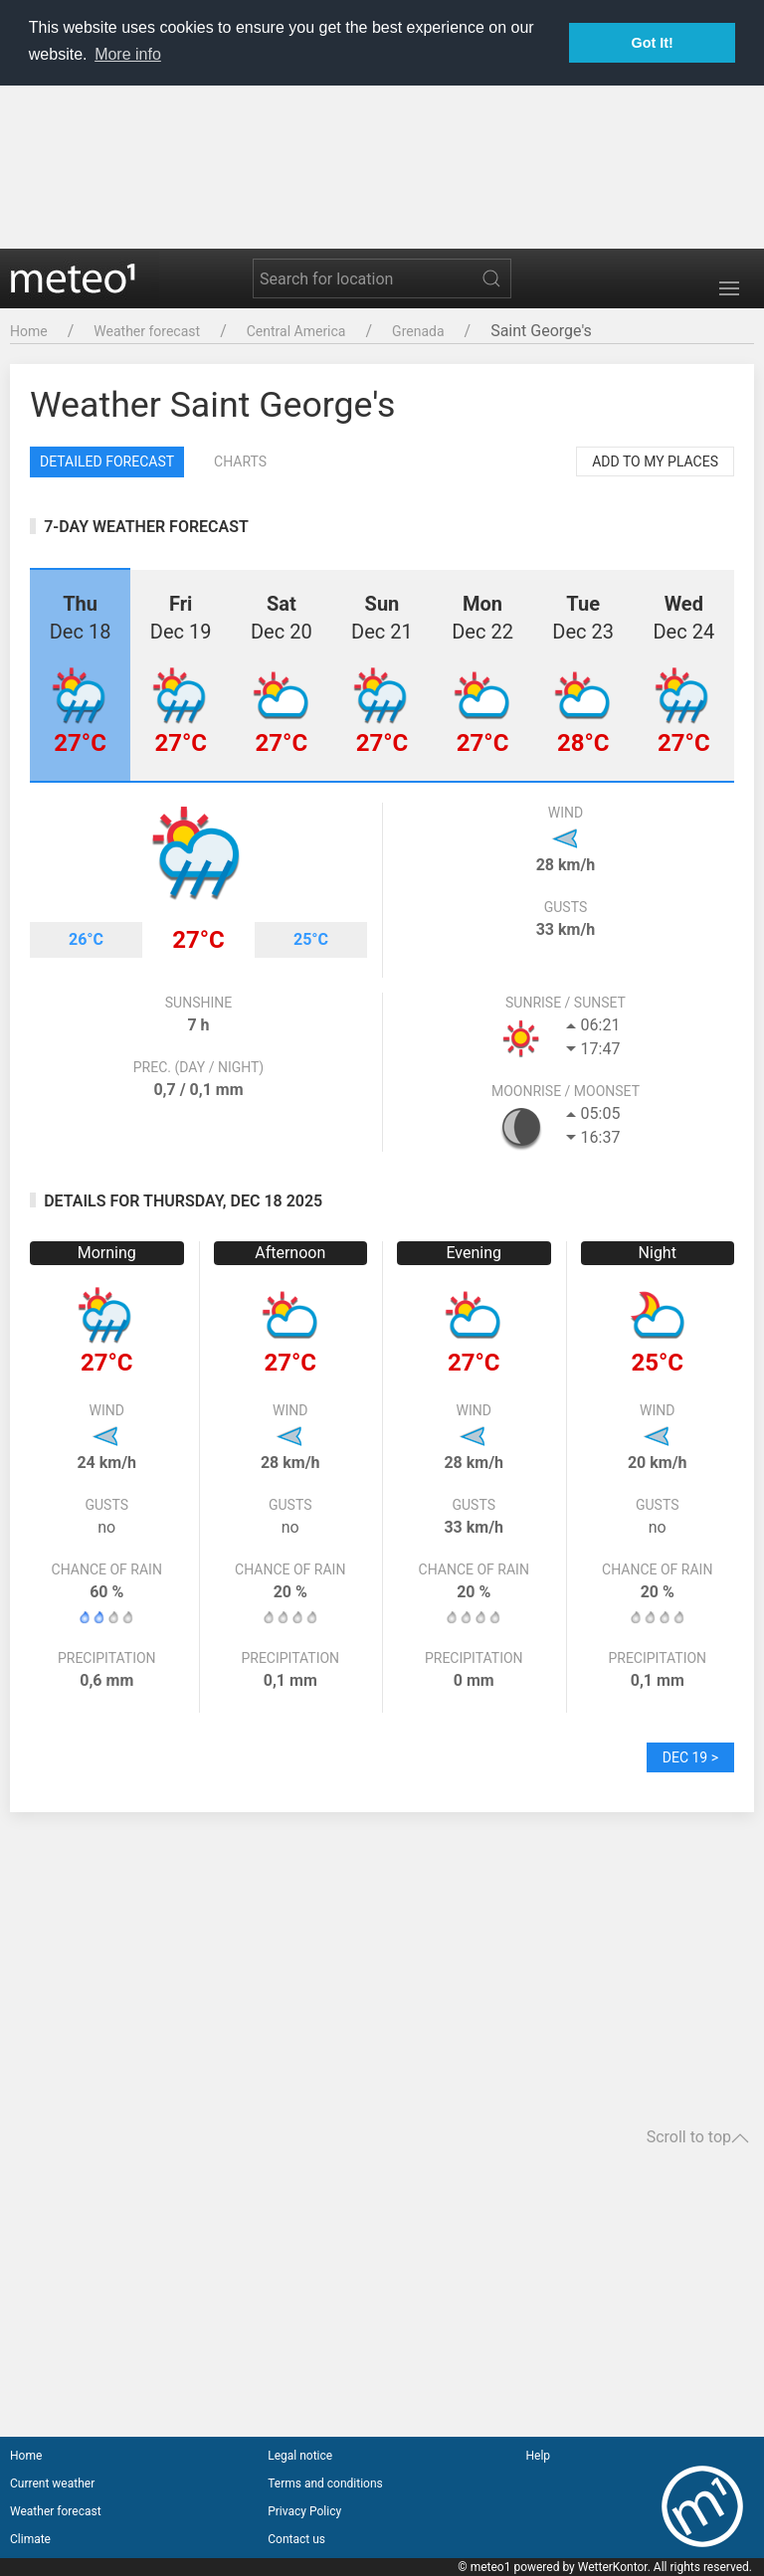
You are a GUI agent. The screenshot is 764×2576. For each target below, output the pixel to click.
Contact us (296, 2539)
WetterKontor (613, 2567)
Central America (296, 331)
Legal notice (300, 2456)
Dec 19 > (690, 1757)
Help (537, 2456)
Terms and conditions (325, 2483)
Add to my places (655, 461)
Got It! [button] (652, 43)
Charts (240, 461)
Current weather (52, 2483)
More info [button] (128, 54)
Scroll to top (698, 2137)
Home (29, 331)
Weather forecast (147, 331)
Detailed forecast (107, 461)
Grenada (418, 331)
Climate (30, 2539)
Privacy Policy (304, 2511)
